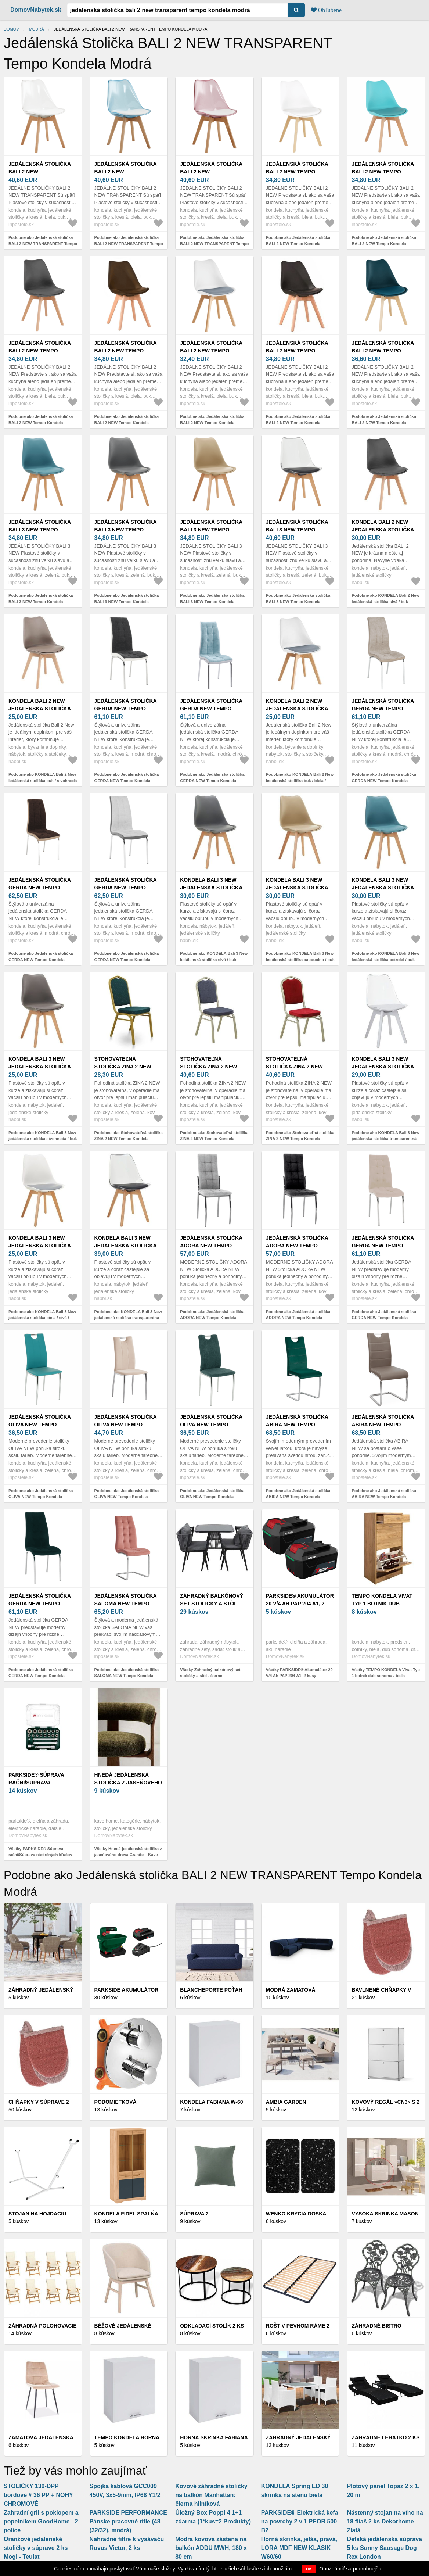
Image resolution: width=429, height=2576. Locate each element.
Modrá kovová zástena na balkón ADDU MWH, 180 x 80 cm (211, 2548)
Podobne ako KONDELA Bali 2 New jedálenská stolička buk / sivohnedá (42, 777)
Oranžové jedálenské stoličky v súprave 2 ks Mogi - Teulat (36, 2548)
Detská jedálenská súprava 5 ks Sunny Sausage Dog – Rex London (384, 2548)
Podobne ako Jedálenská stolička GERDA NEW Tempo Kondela (126, 777)
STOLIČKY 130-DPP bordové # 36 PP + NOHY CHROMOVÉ (38, 2495)
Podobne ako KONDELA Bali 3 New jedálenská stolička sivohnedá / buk (42, 1136)
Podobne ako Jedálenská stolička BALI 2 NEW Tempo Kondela (298, 240)
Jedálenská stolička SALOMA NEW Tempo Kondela (125, 1603)
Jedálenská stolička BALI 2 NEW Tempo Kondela (297, 171)
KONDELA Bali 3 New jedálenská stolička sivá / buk (211, 887)
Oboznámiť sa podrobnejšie (350, 2569)
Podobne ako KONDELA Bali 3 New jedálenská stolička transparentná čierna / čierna (128, 1318)
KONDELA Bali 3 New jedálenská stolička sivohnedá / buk (39, 1066)
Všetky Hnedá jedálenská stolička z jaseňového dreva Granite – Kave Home (128, 1854)
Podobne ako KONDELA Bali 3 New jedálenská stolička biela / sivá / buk (42, 1318)
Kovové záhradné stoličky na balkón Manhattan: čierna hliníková (211, 2495)
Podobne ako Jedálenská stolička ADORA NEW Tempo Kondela (212, 1315)
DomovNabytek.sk (35, 10)
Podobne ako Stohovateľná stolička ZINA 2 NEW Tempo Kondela (128, 1136)
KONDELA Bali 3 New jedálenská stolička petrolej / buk (383, 887)
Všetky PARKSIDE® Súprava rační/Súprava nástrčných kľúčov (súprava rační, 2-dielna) (40, 1854)
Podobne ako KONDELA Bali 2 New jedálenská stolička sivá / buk (385, 598)
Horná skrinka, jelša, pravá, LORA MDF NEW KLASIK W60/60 (299, 2548)
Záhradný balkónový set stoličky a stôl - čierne (211, 1603)
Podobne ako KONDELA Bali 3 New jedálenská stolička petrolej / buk (385, 956)
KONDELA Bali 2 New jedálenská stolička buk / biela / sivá (297, 708)
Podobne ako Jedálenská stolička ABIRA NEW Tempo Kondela (298, 1493)
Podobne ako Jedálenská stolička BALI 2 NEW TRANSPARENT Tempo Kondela (42, 243)
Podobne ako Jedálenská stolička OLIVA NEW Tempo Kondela (40, 1493)
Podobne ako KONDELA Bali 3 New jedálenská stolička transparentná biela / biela (385, 1139)
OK (309, 2569)
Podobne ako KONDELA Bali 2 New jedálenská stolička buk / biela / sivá (300, 780)
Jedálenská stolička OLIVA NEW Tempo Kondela (39, 1424)
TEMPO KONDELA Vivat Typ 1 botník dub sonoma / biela (382, 1603)
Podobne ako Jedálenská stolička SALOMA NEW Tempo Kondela (126, 1672)
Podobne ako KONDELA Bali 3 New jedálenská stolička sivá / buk (214, 956)
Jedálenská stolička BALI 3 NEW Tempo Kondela (39, 529)
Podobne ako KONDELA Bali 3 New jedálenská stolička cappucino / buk (300, 956)
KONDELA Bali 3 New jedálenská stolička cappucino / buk (297, 887)
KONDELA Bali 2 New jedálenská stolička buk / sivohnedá (39, 708)
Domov (11, 29)
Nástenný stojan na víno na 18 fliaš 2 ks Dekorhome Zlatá (385, 2521)
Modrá (36, 29)
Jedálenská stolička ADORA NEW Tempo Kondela (211, 1245)
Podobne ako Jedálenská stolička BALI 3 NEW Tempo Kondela (40, 598)
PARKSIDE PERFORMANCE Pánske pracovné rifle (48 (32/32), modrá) (128, 2521)
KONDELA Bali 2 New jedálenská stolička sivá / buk (383, 529)
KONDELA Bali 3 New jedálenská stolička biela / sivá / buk (39, 1245)
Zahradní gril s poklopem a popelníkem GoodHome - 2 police (41, 2521)
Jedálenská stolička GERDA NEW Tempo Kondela (125, 708)
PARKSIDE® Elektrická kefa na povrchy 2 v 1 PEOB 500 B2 (299, 2521)
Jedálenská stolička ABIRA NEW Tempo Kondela (297, 1424)
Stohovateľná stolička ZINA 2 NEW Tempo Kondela (122, 1066)
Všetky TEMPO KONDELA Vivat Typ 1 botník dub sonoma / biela (386, 1672)
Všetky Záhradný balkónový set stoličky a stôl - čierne (210, 1672)
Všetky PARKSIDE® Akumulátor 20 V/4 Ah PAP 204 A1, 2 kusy (299, 1672)
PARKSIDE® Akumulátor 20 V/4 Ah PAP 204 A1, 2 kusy (300, 1603)
